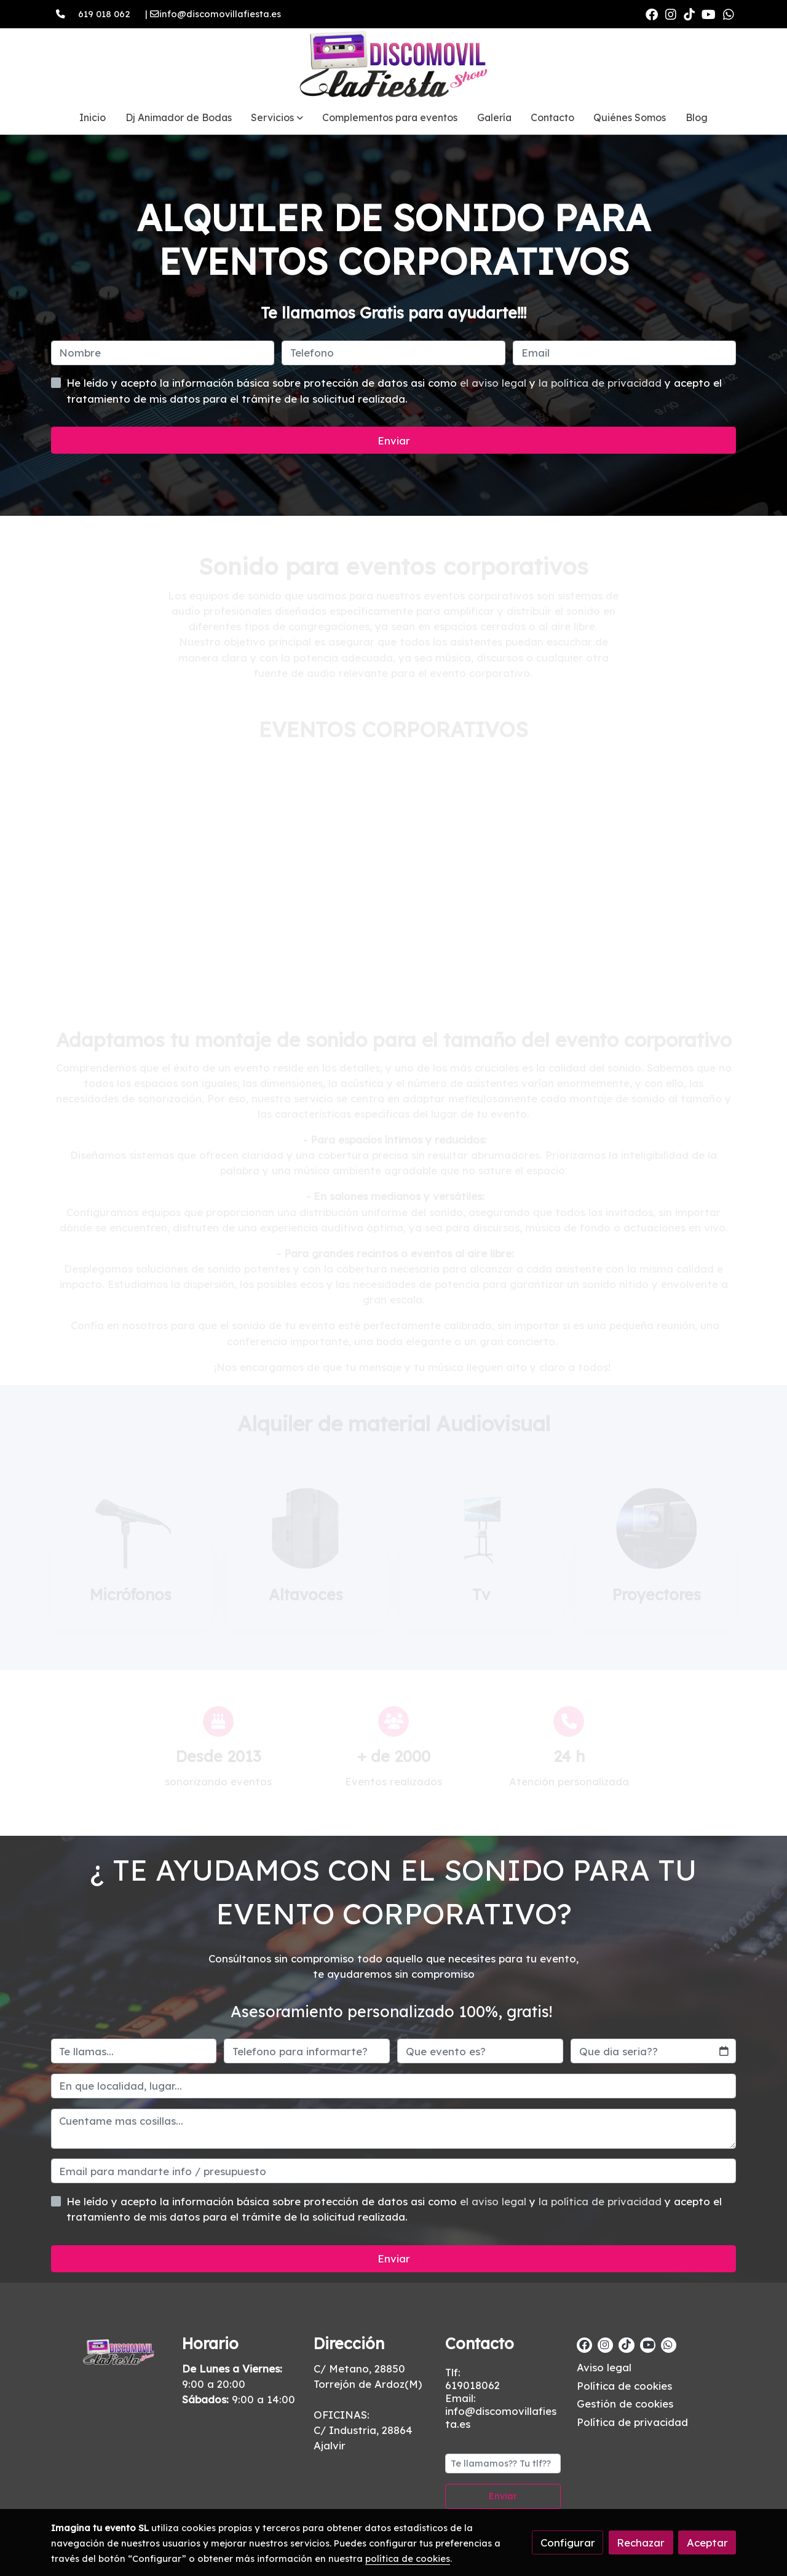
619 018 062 (104, 14)
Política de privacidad (632, 2422)
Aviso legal (604, 2367)
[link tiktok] (689, 13)
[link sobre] (108, 2350)
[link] (393, 64)
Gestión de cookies (625, 2403)
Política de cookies (624, 2385)
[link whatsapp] (728, 13)
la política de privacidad (602, 382)
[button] (277, 117)
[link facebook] (652, 13)
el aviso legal (494, 382)
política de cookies (407, 2558)
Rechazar (641, 2542)
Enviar (394, 440)
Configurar (567, 2542)
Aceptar (707, 2542)
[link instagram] (670, 13)
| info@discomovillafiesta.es (208, 14)
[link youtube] (709, 13)
